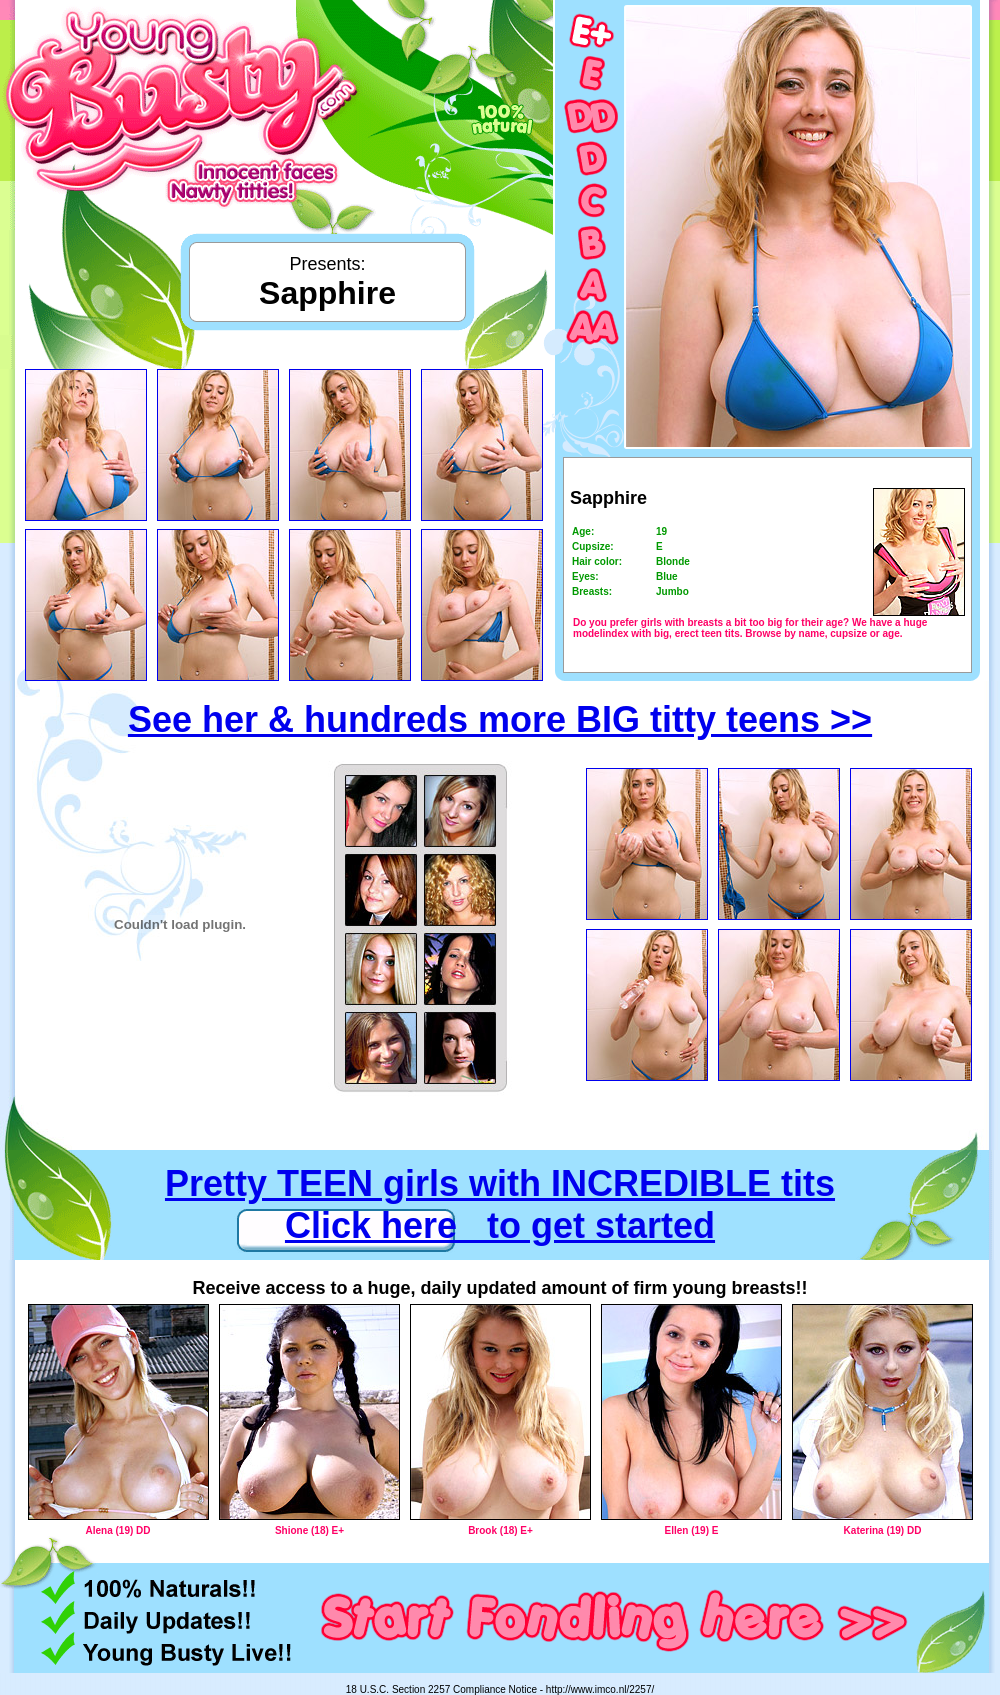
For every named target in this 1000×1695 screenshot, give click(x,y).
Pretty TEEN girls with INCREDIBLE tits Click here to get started (500, 1204)
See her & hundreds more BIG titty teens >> (500, 719)
